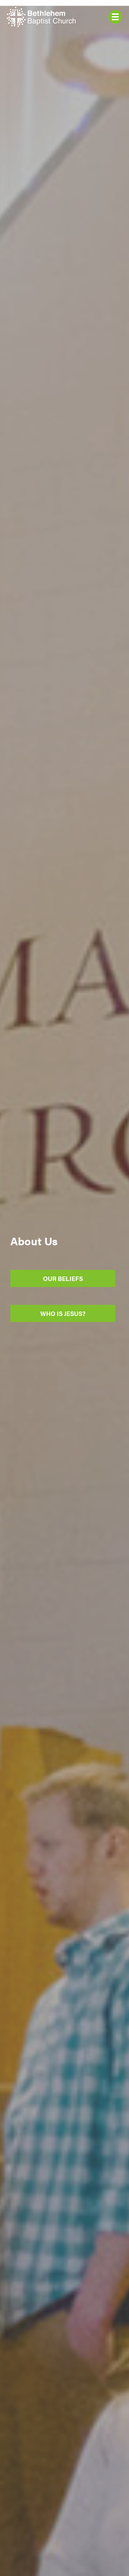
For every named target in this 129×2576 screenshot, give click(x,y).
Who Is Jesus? (62, 1313)
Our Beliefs (63, 1278)
